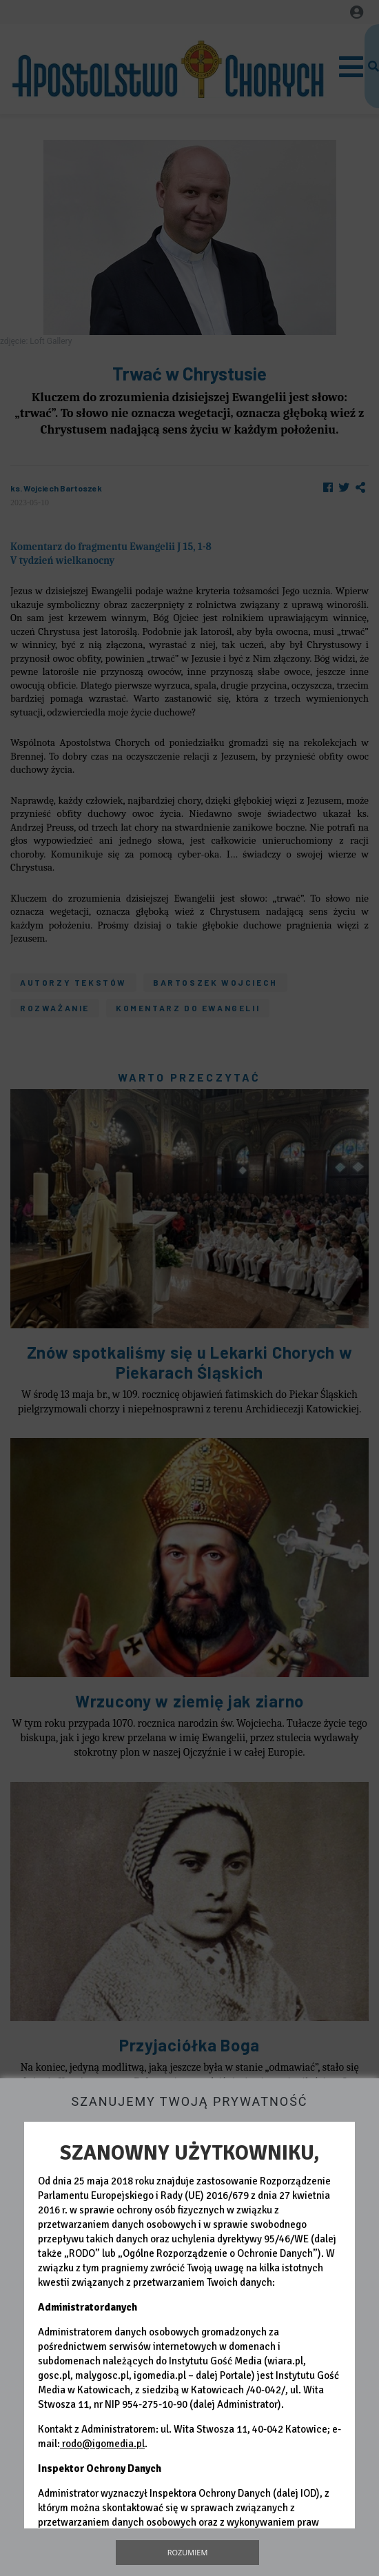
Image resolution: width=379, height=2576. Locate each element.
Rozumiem (187, 2552)
